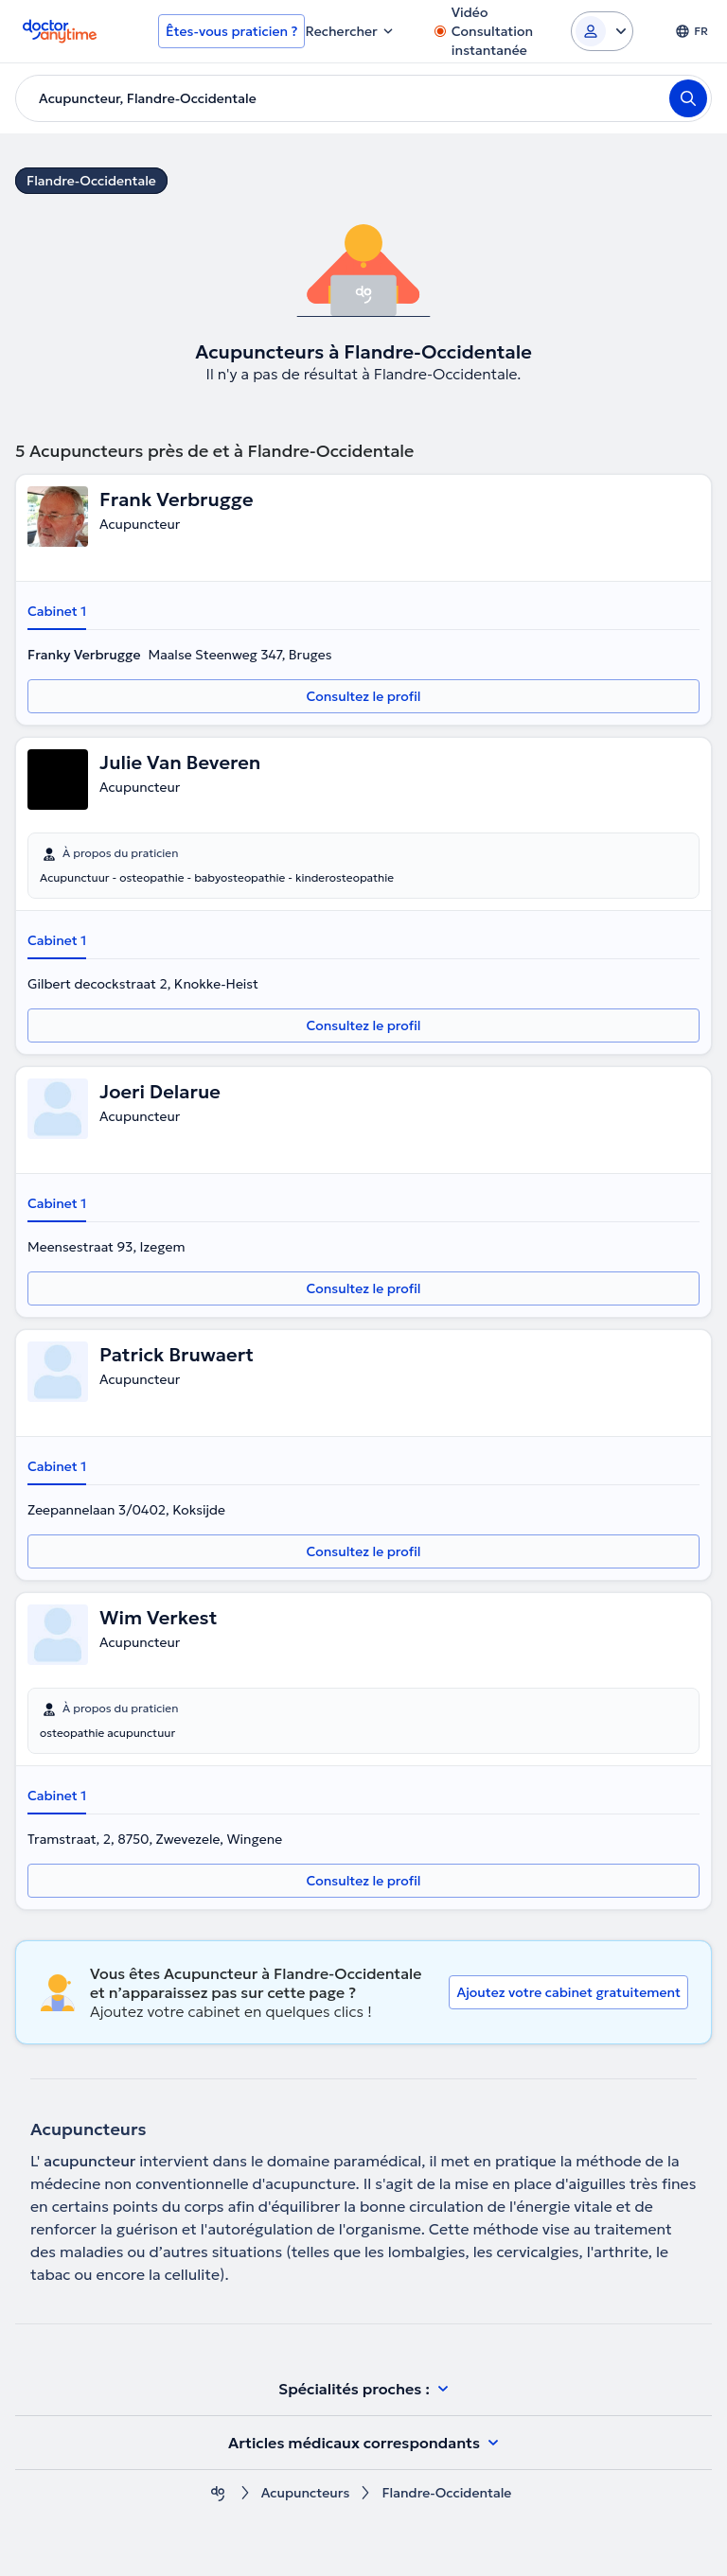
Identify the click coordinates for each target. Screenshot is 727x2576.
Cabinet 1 (56, 611)
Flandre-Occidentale (91, 180)
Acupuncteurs (305, 2493)
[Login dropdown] (602, 31)
